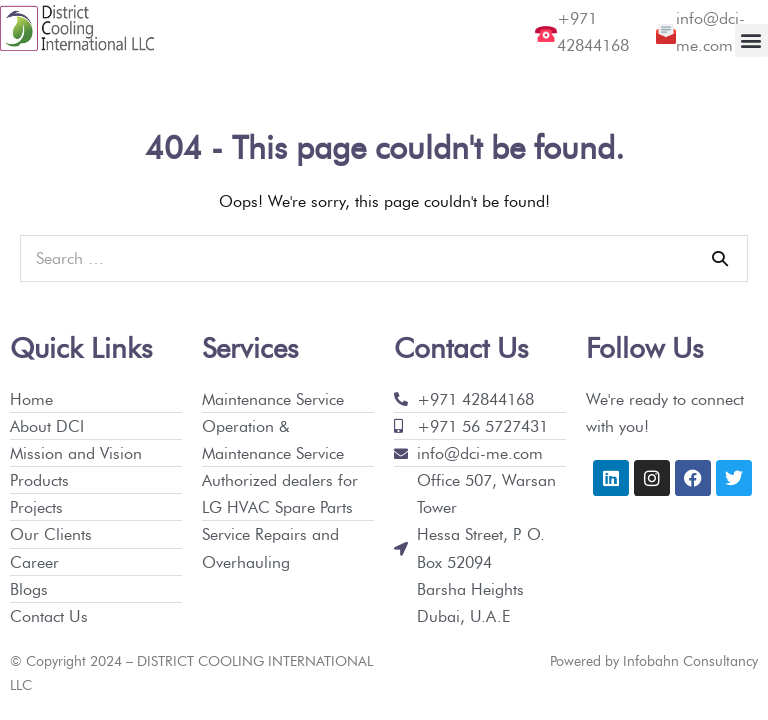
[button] (751, 40)
